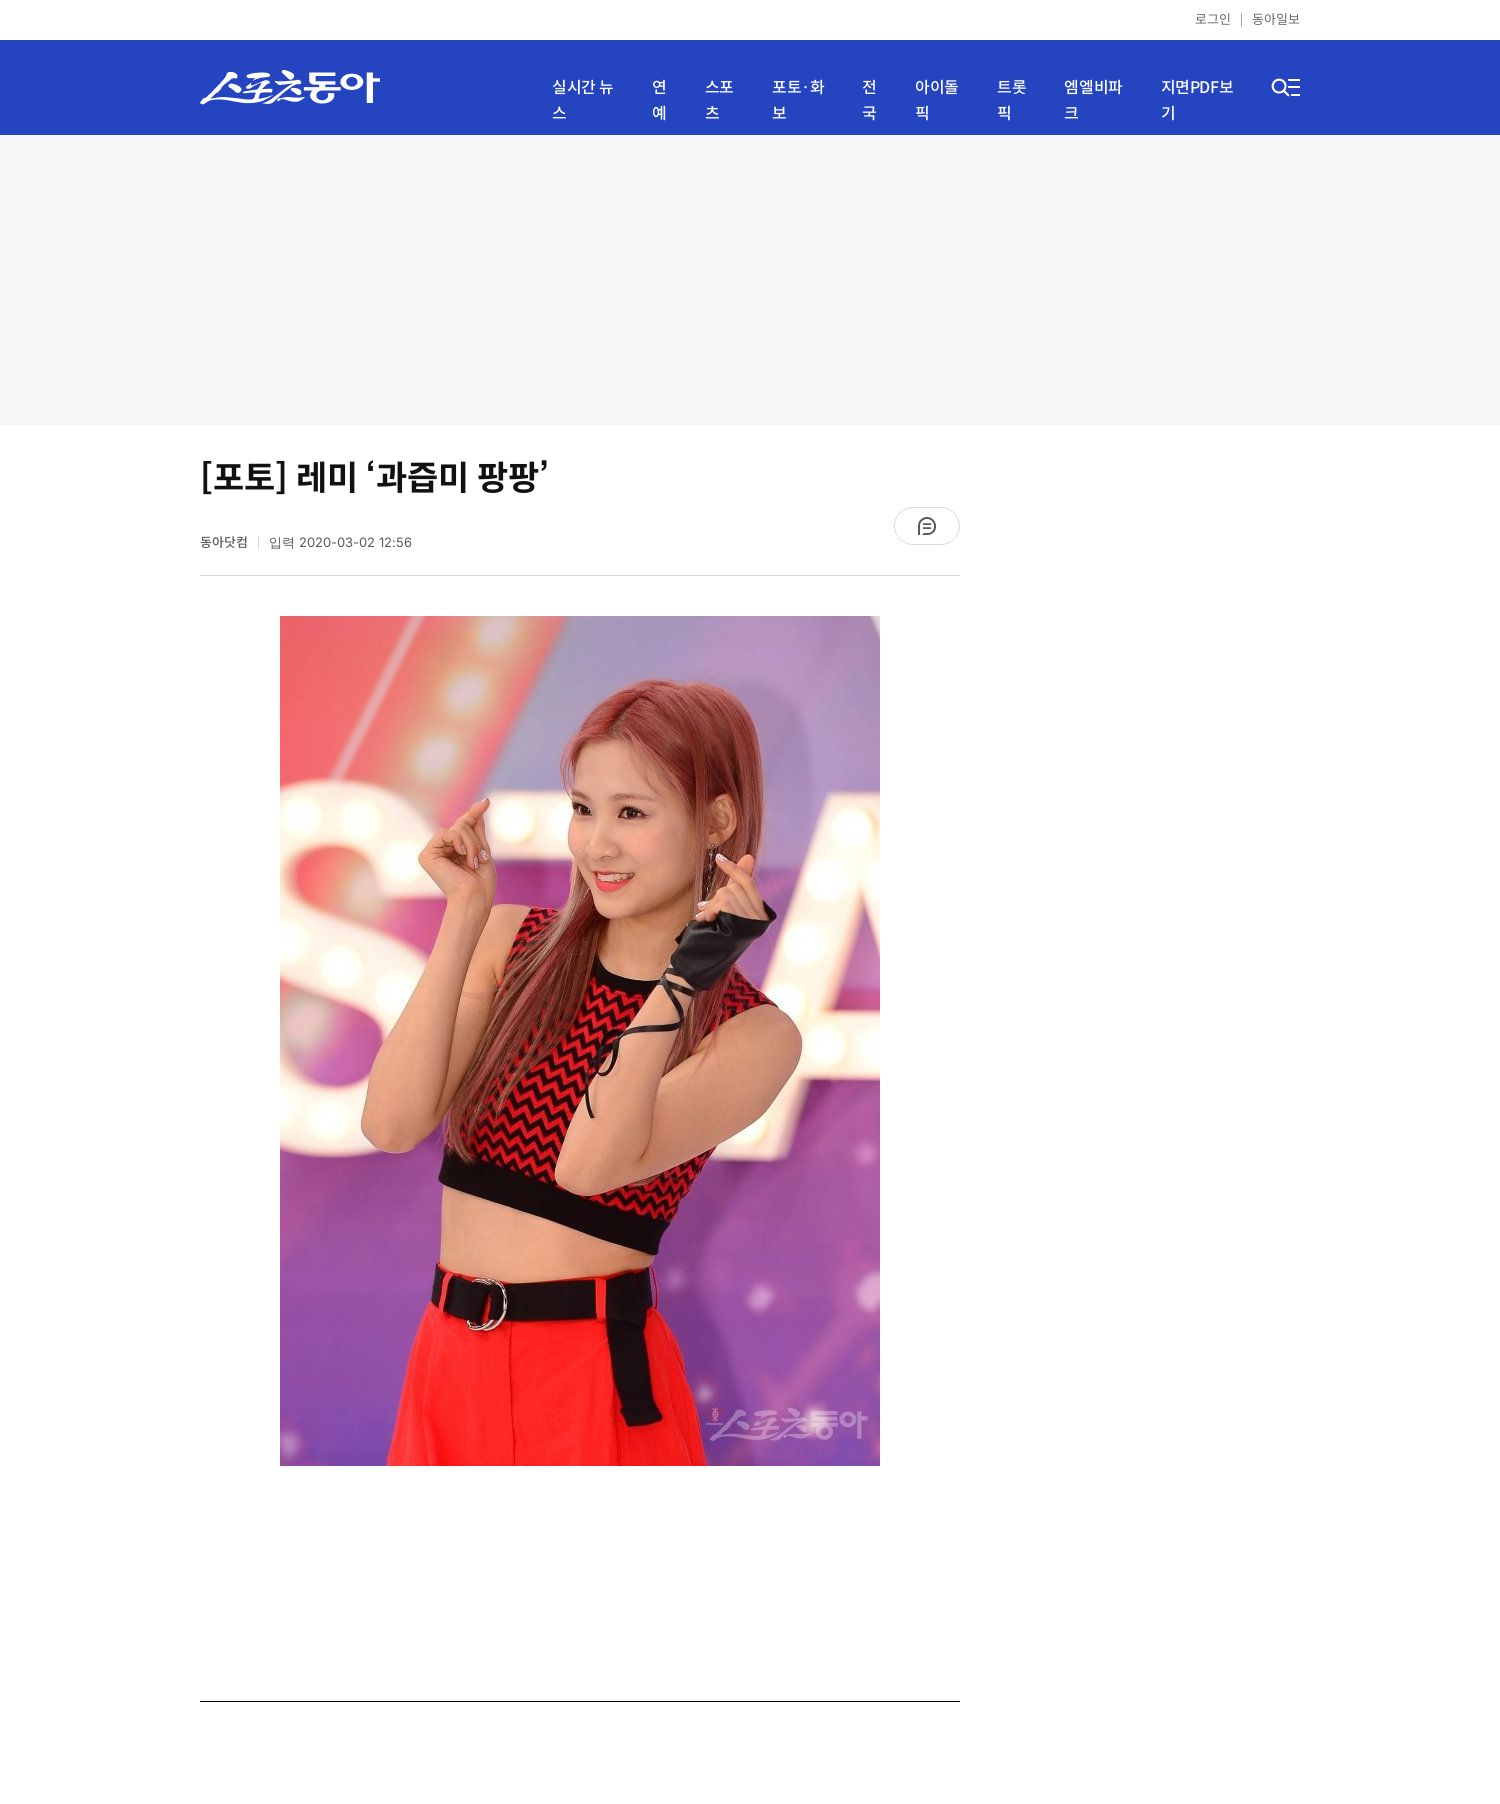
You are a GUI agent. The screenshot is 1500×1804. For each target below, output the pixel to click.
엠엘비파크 (1093, 100)
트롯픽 (1011, 100)
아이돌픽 (937, 100)
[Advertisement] (750, 280)
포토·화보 (798, 100)
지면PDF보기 (1197, 100)
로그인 (1213, 19)
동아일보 (1276, 19)
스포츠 (719, 100)
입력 (340, 542)
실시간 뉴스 (583, 100)
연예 (659, 100)
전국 (869, 100)
